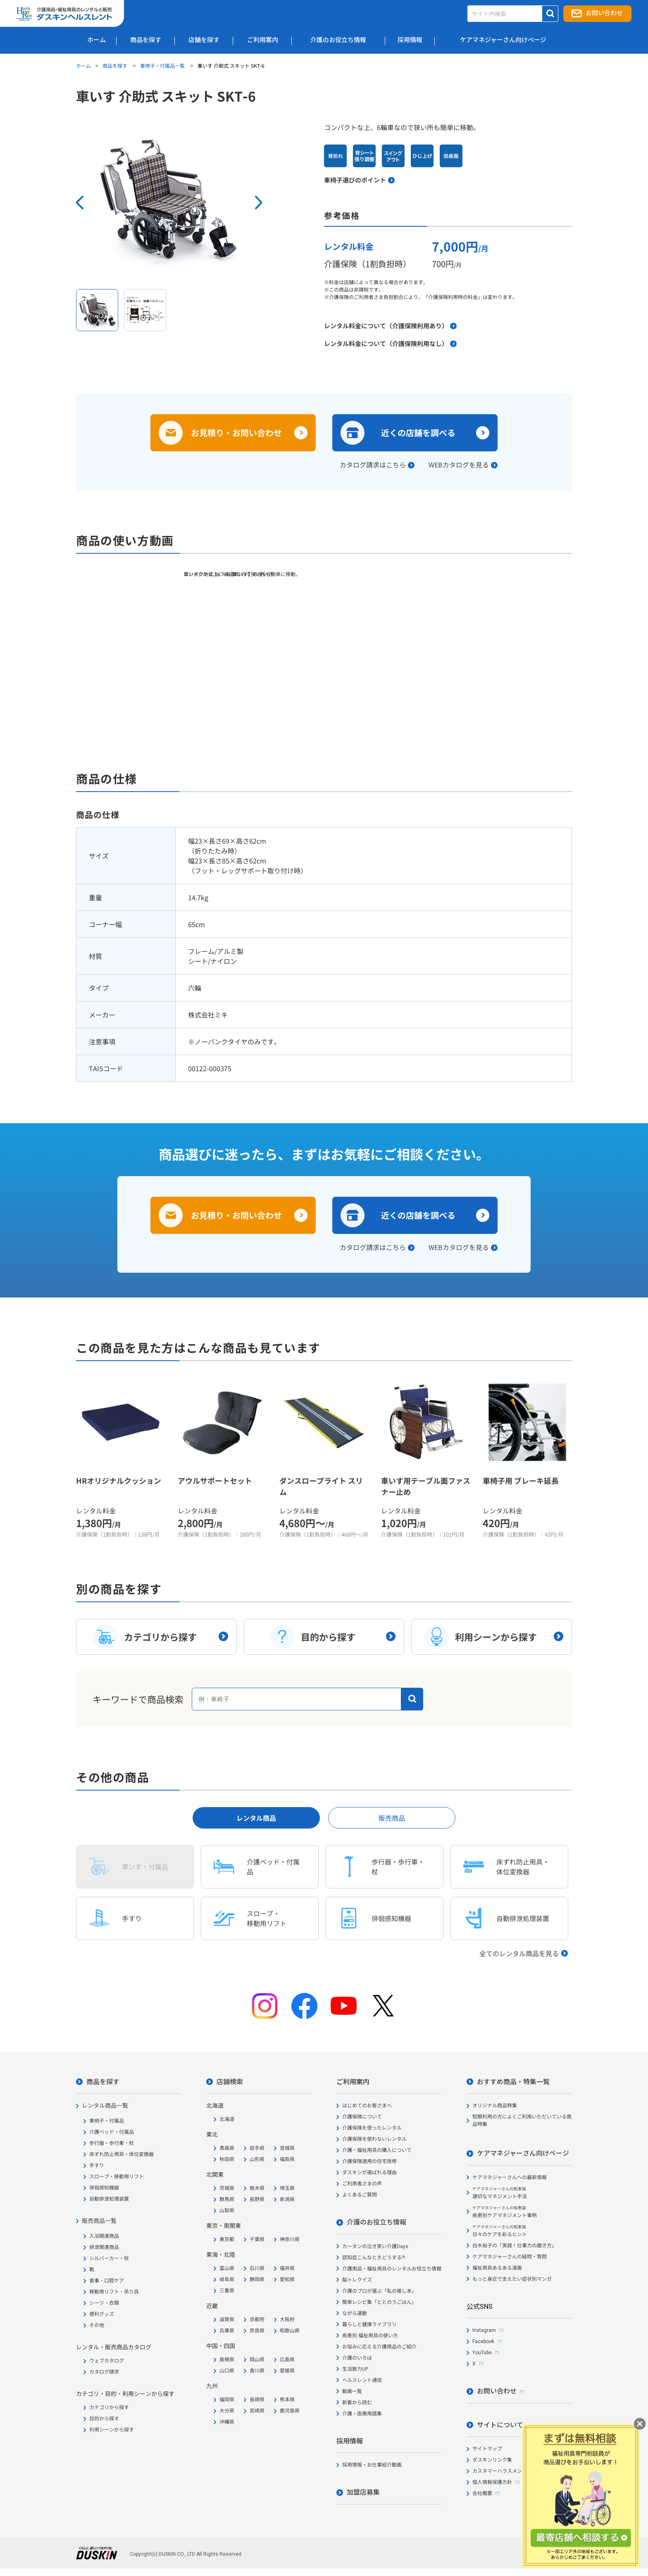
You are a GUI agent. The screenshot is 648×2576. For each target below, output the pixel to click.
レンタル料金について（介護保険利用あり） (386, 325)
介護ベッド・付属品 (111, 2132)
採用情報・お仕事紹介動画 (372, 2465)
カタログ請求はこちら (373, 465)
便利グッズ (101, 2314)
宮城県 (287, 2148)
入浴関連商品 (104, 2236)
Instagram (484, 2330)
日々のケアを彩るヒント (499, 2231)
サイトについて (500, 2425)
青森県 (226, 2148)
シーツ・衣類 (104, 2303)
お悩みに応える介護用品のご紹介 (379, 2347)
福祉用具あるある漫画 (497, 2268)
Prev (79, 202)
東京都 (226, 2239)
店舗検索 (230, 2082)
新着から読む (357, 2402)
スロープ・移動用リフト (116, 2177)
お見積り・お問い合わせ (236, 433)
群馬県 (226, 2199)
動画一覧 (352, 2391)
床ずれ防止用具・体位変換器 (121, 2154)
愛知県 (287, 2279)
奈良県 (257, 2331)
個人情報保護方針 (492, 2482)
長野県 (257, 2199)
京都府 (257, 2319)
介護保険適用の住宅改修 (369, 2161)
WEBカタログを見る (459, 465)
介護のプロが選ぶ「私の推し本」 (379, 2291)
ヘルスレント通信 (362, 2380)
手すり (96, 2165)
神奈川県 (290, 2239)
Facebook (483, 2341)
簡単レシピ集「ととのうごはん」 (379, 2302)
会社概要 (482, 2493)
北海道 (226, 2119)
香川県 (257, 2371)
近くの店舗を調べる (418, 433)
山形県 (257, 2159)
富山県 (226, 2268)
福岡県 (226, 2400)
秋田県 (226, 2159)
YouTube (482, 2352)
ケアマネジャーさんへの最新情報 (509, 2177)
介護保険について (362, 2117)
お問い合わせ (604, 13)
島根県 (226, 2360)
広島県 (287, 2360)
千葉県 (257, 2239)
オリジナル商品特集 (494, 2106)
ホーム (83, 65)
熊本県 (287, 2400)
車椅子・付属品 (106, 2121)
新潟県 (287, 2199)
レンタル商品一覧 (105, 2105)
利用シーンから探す (111, 2430)
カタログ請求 (104, 2372)
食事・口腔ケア (106, 2281)
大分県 (226, 2411)
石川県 (257, 2268)
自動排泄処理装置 (109, 2199)
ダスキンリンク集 (492, 2460)
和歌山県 (290, 2331)
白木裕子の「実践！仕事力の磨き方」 (514, 2246)
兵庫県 (226, 2331)
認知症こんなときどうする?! (373, 2258)
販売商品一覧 (99, 2221)
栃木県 (257, 2188)
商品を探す (115, 65)
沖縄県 (226, 2422)
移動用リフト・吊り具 (114, 2292)
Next (258, 202)
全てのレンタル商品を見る (519, 1953)
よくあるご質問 (359, 2195)
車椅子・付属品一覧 (163, 65)
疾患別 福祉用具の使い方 (370, 2336)
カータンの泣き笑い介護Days (375, 2246)
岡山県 (257, 2360)
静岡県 (257, 2279)
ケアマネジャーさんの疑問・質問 (509, 2257)
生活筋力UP (355, 2369)
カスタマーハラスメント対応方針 (509, 2471)
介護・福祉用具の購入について (377, 2150)
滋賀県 (226, 2319)
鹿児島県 (290, 2411)
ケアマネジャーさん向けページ (523, 2153)
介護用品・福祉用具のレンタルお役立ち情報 (391, 2269)
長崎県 (257, 2400)
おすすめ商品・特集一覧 (513, 2082)
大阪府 (287, 2319)
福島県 (287, 2159)
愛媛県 (287, 2371)
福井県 (287, 2268)
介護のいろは (357, 2358)
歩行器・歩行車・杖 (111, 2143)
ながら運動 (354, 2313)
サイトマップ (487, 2449)
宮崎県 (257, 2411)
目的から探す (104, 2419)
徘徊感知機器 (104, 2188)
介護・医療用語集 (362, 2414)
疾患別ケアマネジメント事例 (504, 2212)
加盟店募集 (363, 2492)
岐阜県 (226, 2279)
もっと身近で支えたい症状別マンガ (512, 2279)
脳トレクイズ (357, 2280)
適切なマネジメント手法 (499, 2193)
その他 (96, 2325)
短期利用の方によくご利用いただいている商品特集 (522, 2120)
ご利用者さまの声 (362, 2184)
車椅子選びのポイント (355, 180)
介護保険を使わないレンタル (374, 2139)
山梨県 (226, 2210)
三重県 (226, 2291)
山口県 (226, 2371)
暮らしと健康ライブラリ (369, 2324)
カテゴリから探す (109, 2407)
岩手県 (257, 2148)
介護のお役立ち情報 (376, 2222)
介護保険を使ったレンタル (372, 2128)
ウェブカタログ (106, 2361)
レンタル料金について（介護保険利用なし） (386, 343)
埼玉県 (287, 2188)
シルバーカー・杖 (109, 2258)
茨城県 (226, 2188)
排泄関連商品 (104, 2247)
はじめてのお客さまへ (367, 2106)
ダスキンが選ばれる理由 (369, 2172)
